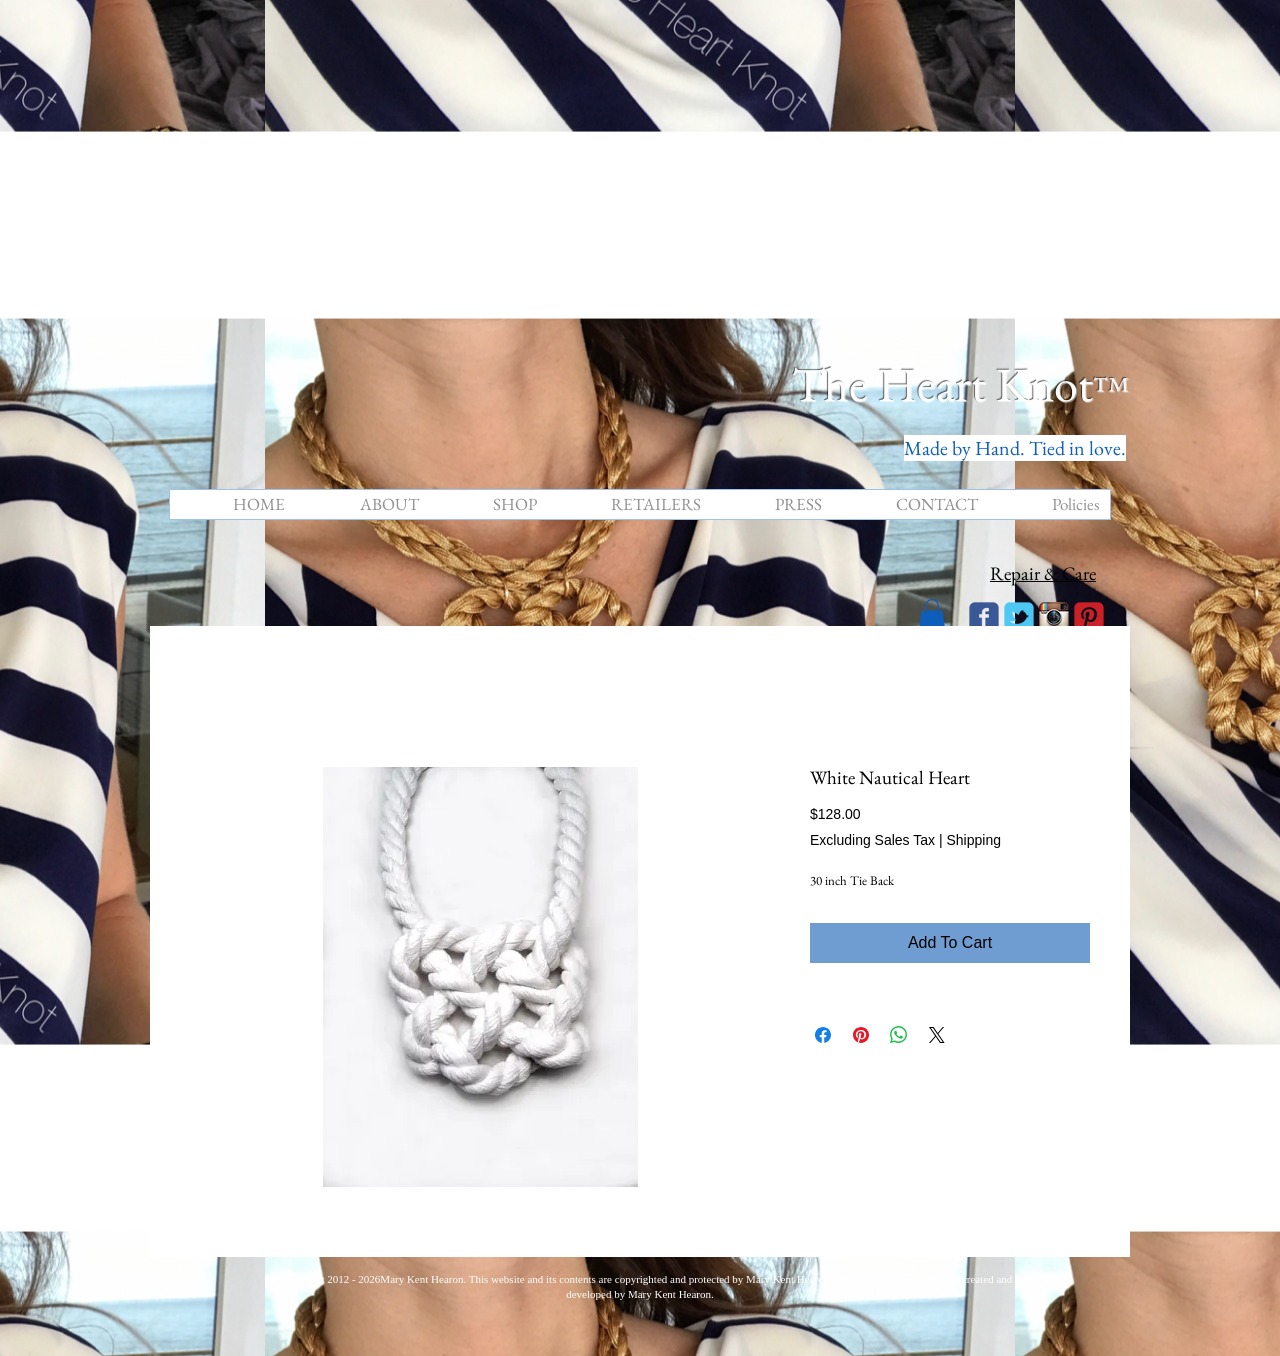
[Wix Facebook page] (984, 617)
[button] (932, 615)
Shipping (973, 840)
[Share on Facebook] (823, 1035)
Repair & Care (1043, 573)
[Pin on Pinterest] (861, 1035)
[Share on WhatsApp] (899, 1035)
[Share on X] (937, 1035)
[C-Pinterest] (1089, 617)
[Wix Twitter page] (1019, 617)
